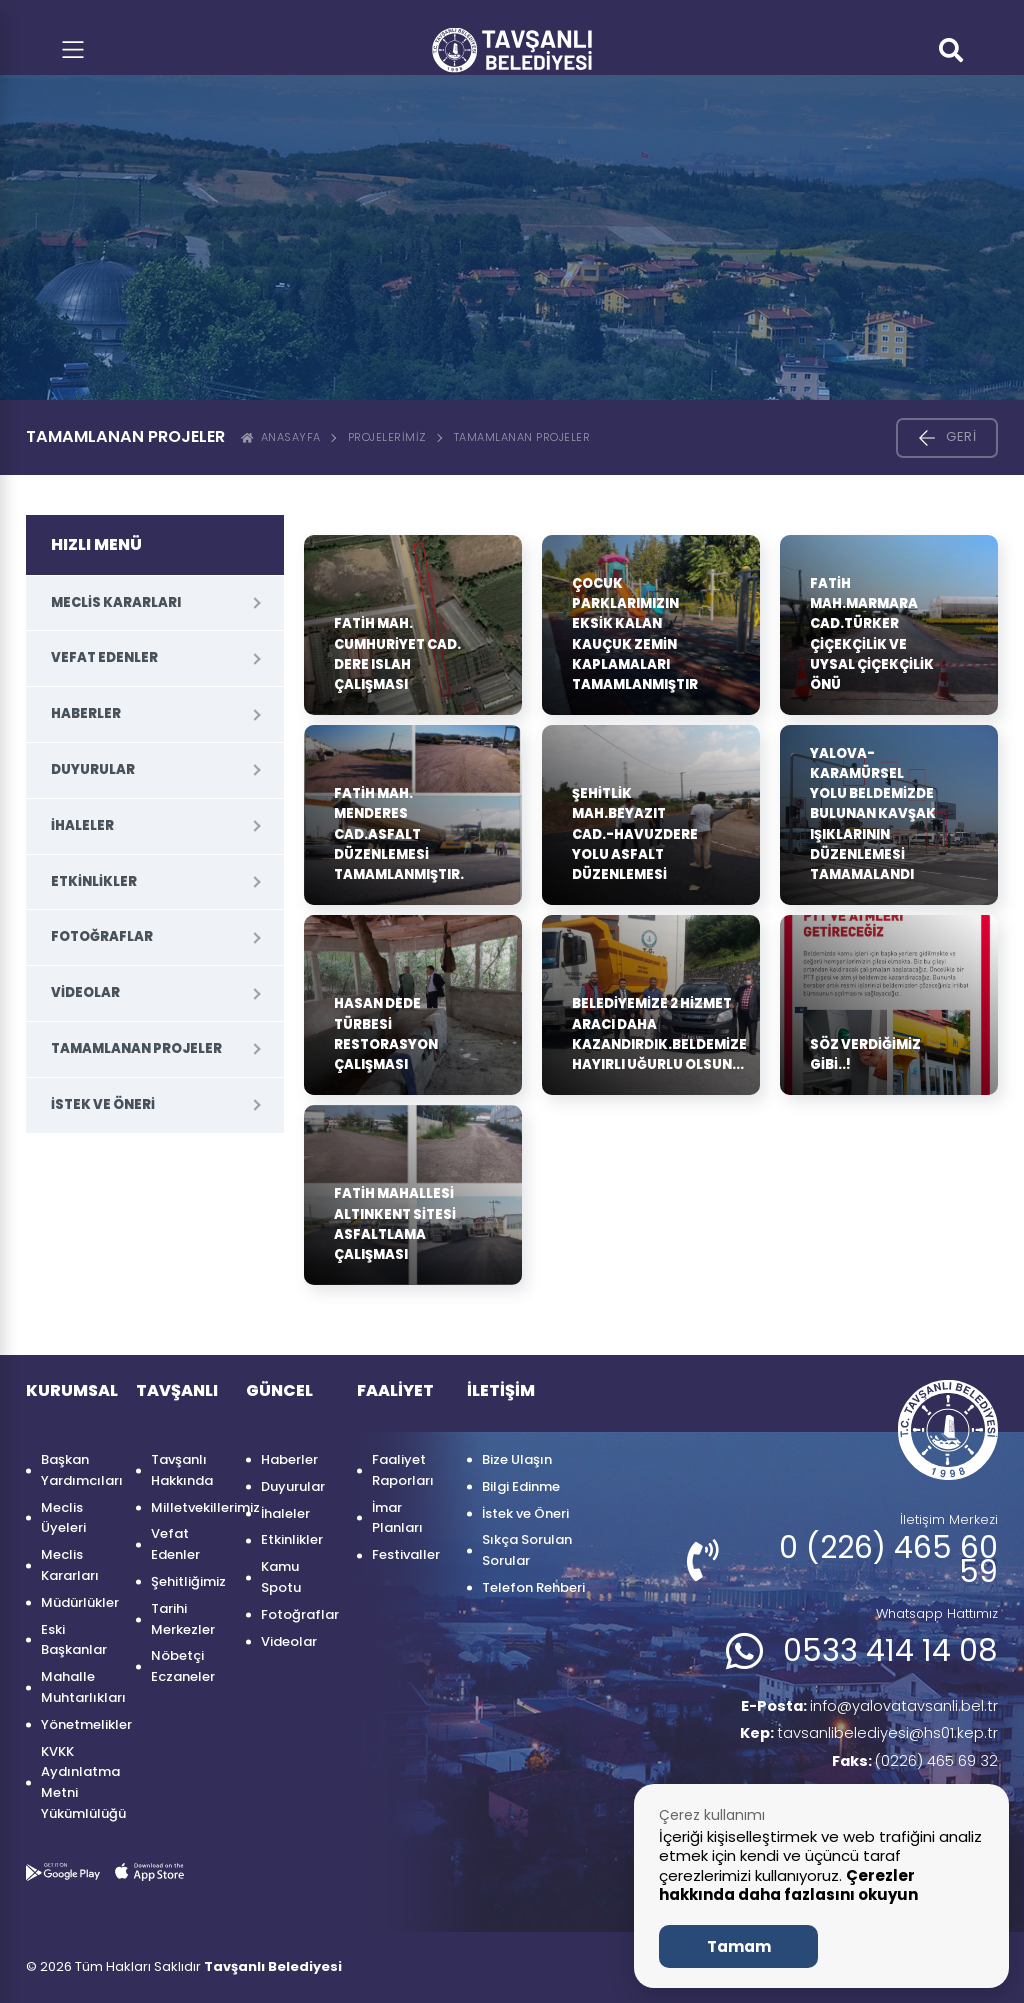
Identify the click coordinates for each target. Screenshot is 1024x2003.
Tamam (739, 1946)
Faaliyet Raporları (403, 1470)
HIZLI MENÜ (96, 544)
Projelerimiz (387, 437)
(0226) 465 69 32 (909, 1766)
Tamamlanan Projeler (522, 437)
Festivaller (406, 1554)
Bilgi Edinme (521, 1486)
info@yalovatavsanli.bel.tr (859, 1707)
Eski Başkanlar (74, 1640)
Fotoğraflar (102, 936)
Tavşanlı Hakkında (182, 1470)
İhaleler (82, 825)
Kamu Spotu (281, 1577)
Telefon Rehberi (533, 1587)
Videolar (85, 992)
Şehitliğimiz (188, 1581)
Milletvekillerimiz (188, 1507)
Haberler (86, 713)
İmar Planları (397, 1518)
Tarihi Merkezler (183, 1619)
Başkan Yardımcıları (78, 1470)
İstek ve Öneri (103, 1104)
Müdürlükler (78, 1602)
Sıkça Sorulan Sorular (527, 1550)
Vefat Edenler (104, 657)
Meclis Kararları (116, 602)
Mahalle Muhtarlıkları (78, 1687)
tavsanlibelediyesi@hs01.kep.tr (862, 1737)
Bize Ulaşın (517, 1459)
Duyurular (93, 769)
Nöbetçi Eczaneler (183, 1666)
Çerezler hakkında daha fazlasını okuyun (788, 1885)
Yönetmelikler (78, 1724)
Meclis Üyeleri (63, 1518)
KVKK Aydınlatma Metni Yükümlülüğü (78, 1782)
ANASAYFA (281, 437)
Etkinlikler (94, 881)
